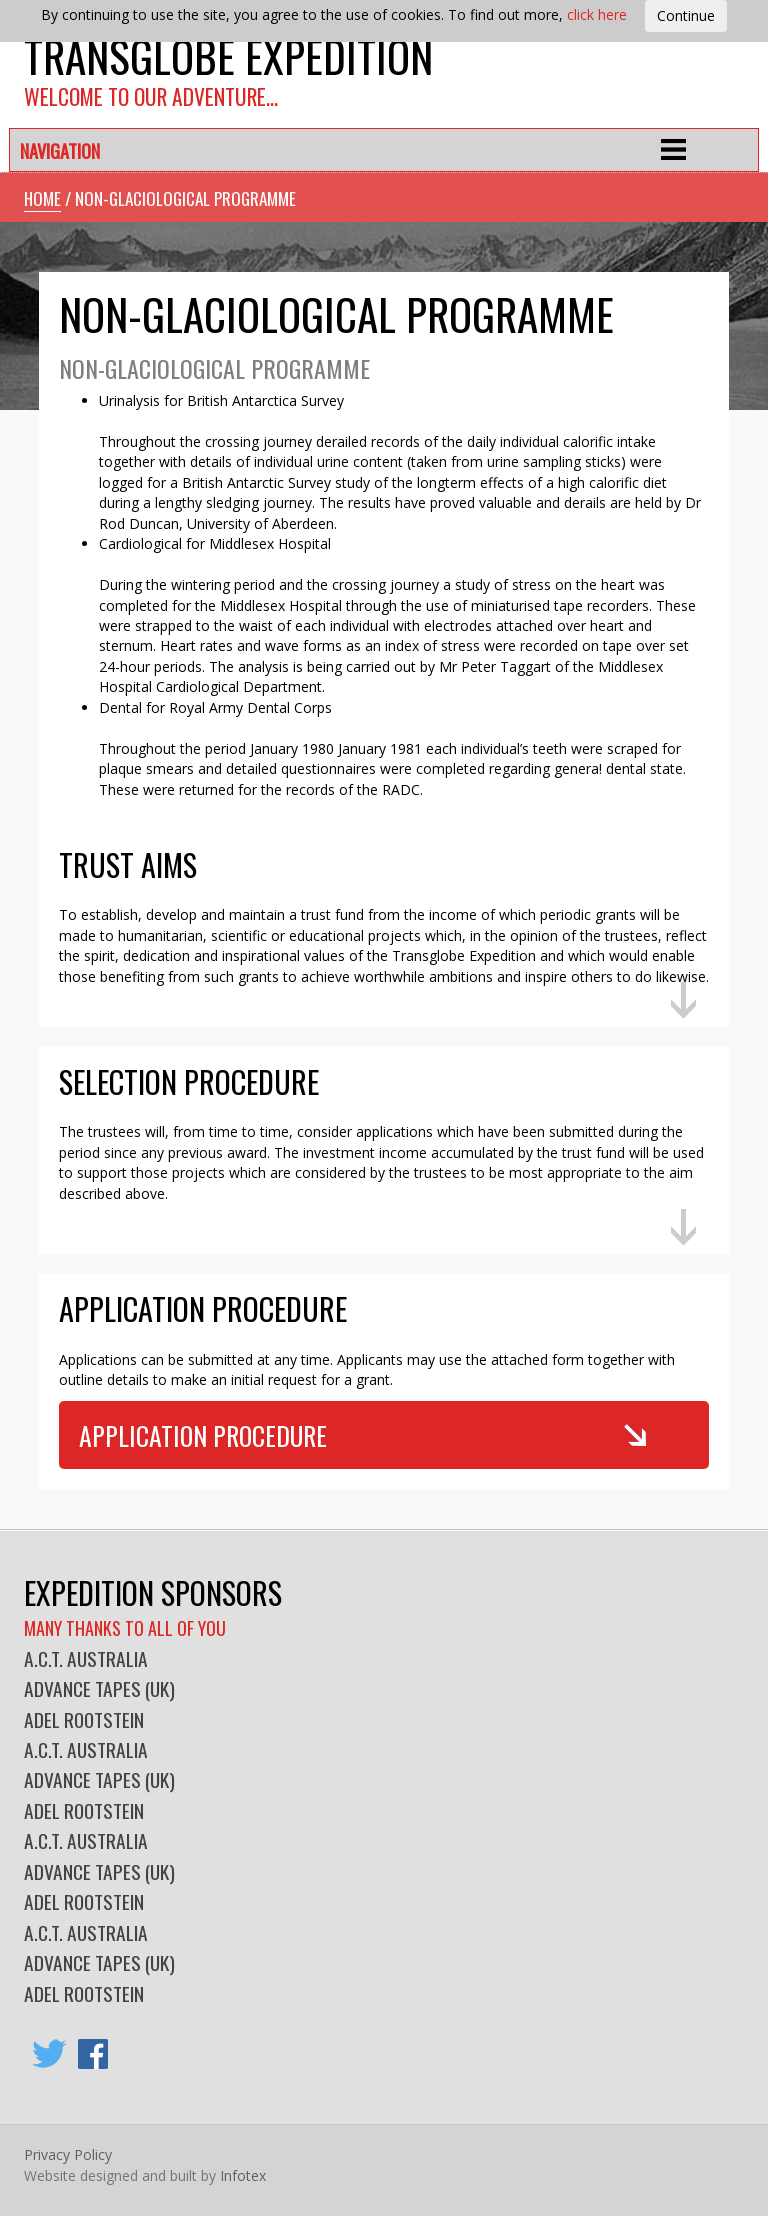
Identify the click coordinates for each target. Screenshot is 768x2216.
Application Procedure (203, 1435)
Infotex (243, 2175)
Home (42, 198)
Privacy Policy (68, 2154)
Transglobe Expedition (228, 55)
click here (597, 14)
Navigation (60, 150)
